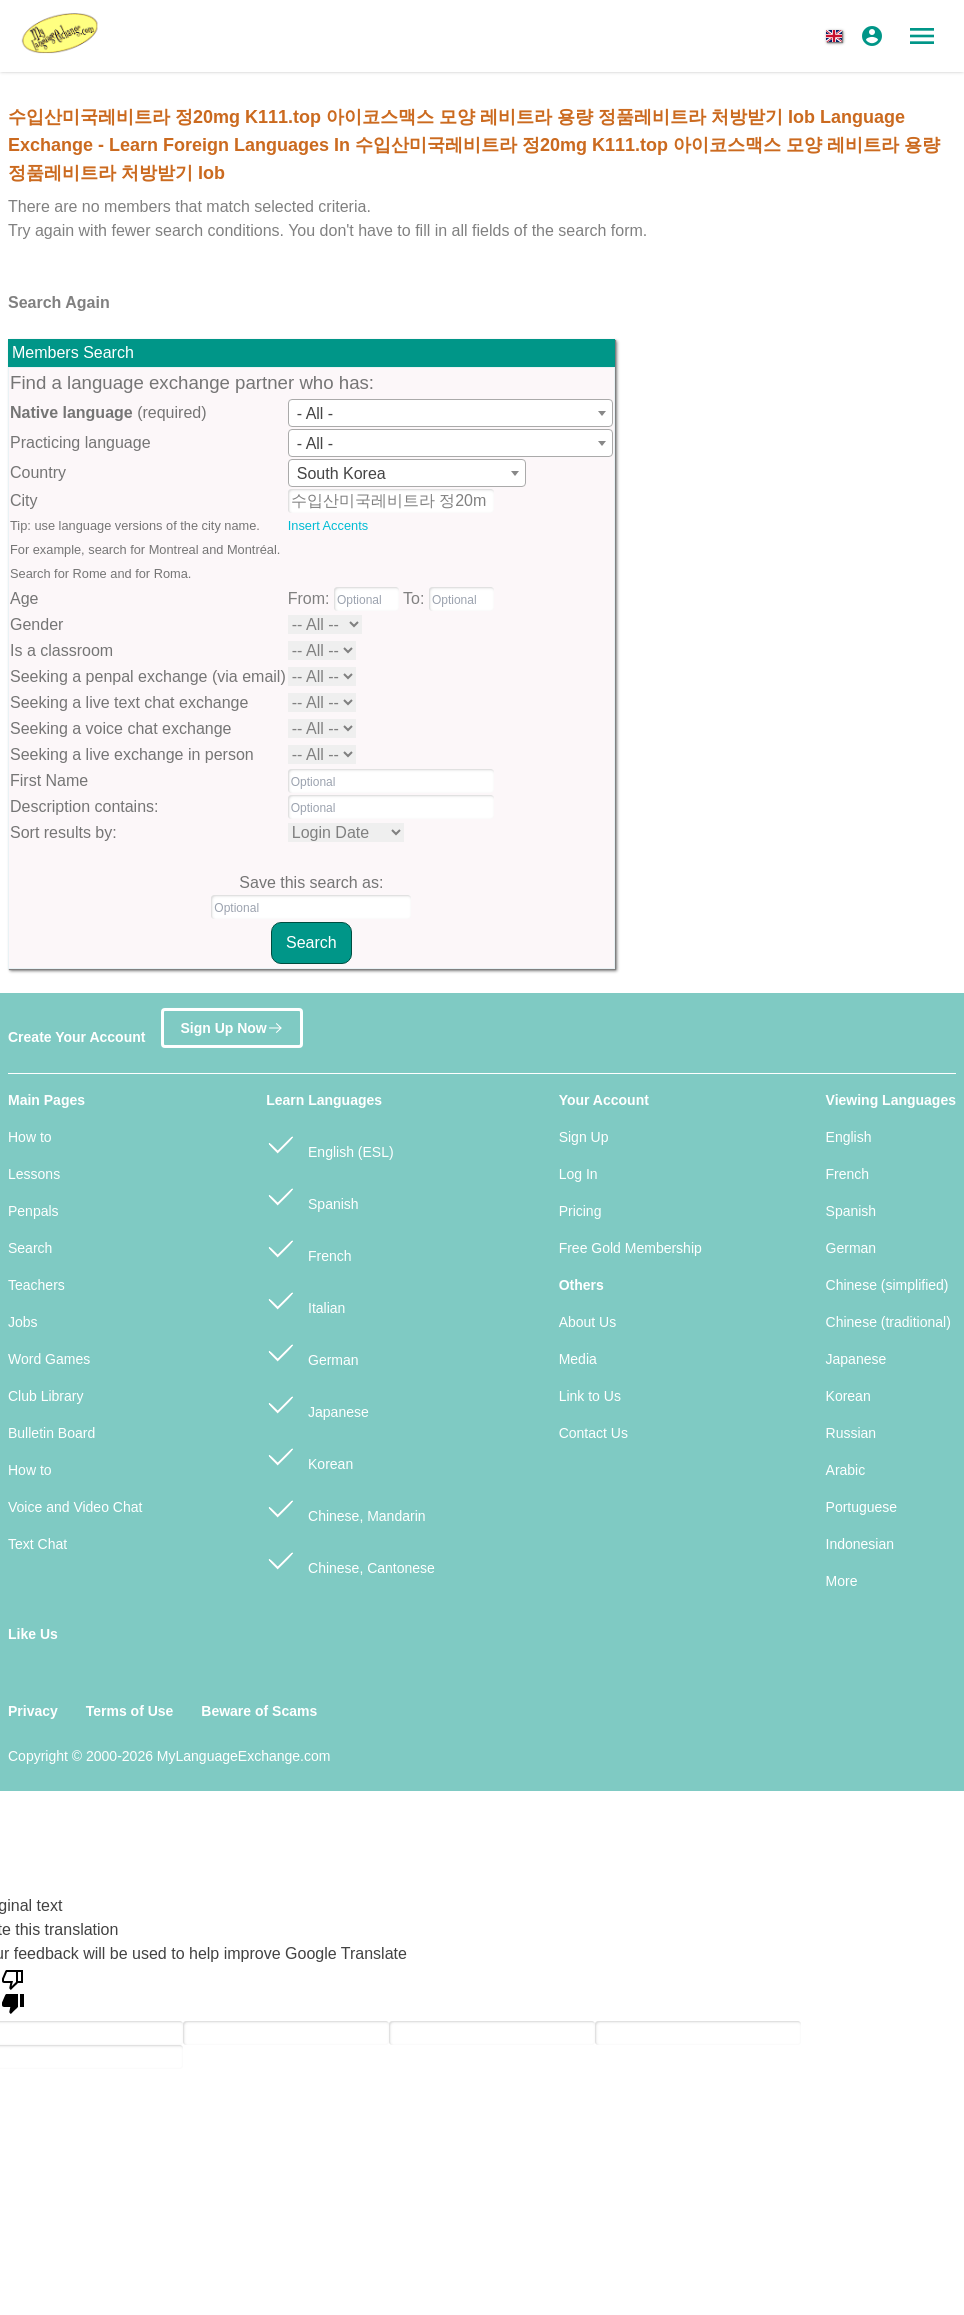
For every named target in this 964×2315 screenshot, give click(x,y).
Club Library (45, 1396)
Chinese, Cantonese (350, 1559)
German (312, 1351)
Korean (309, 1455)
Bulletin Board (51, 1433)
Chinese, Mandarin (345, 1507)
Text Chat (37, 1544)
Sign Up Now (231, 1027)
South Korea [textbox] (341, 473)
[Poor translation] (13, 1990)
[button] (838, 36)
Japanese (317, 1403)
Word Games (49, 1359)
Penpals (33, 1211)
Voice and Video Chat (75, 1507)
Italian (305, 1299)
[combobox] (450, 413)
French (308, 1247)
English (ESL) (329, 1143)
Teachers (36, 1285)
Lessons (34, 1174)
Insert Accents (328, 525)
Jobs (23, 1322)
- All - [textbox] (315, 413)
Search (30, 1248)
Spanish (312, 1195)
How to (30, 1137)
